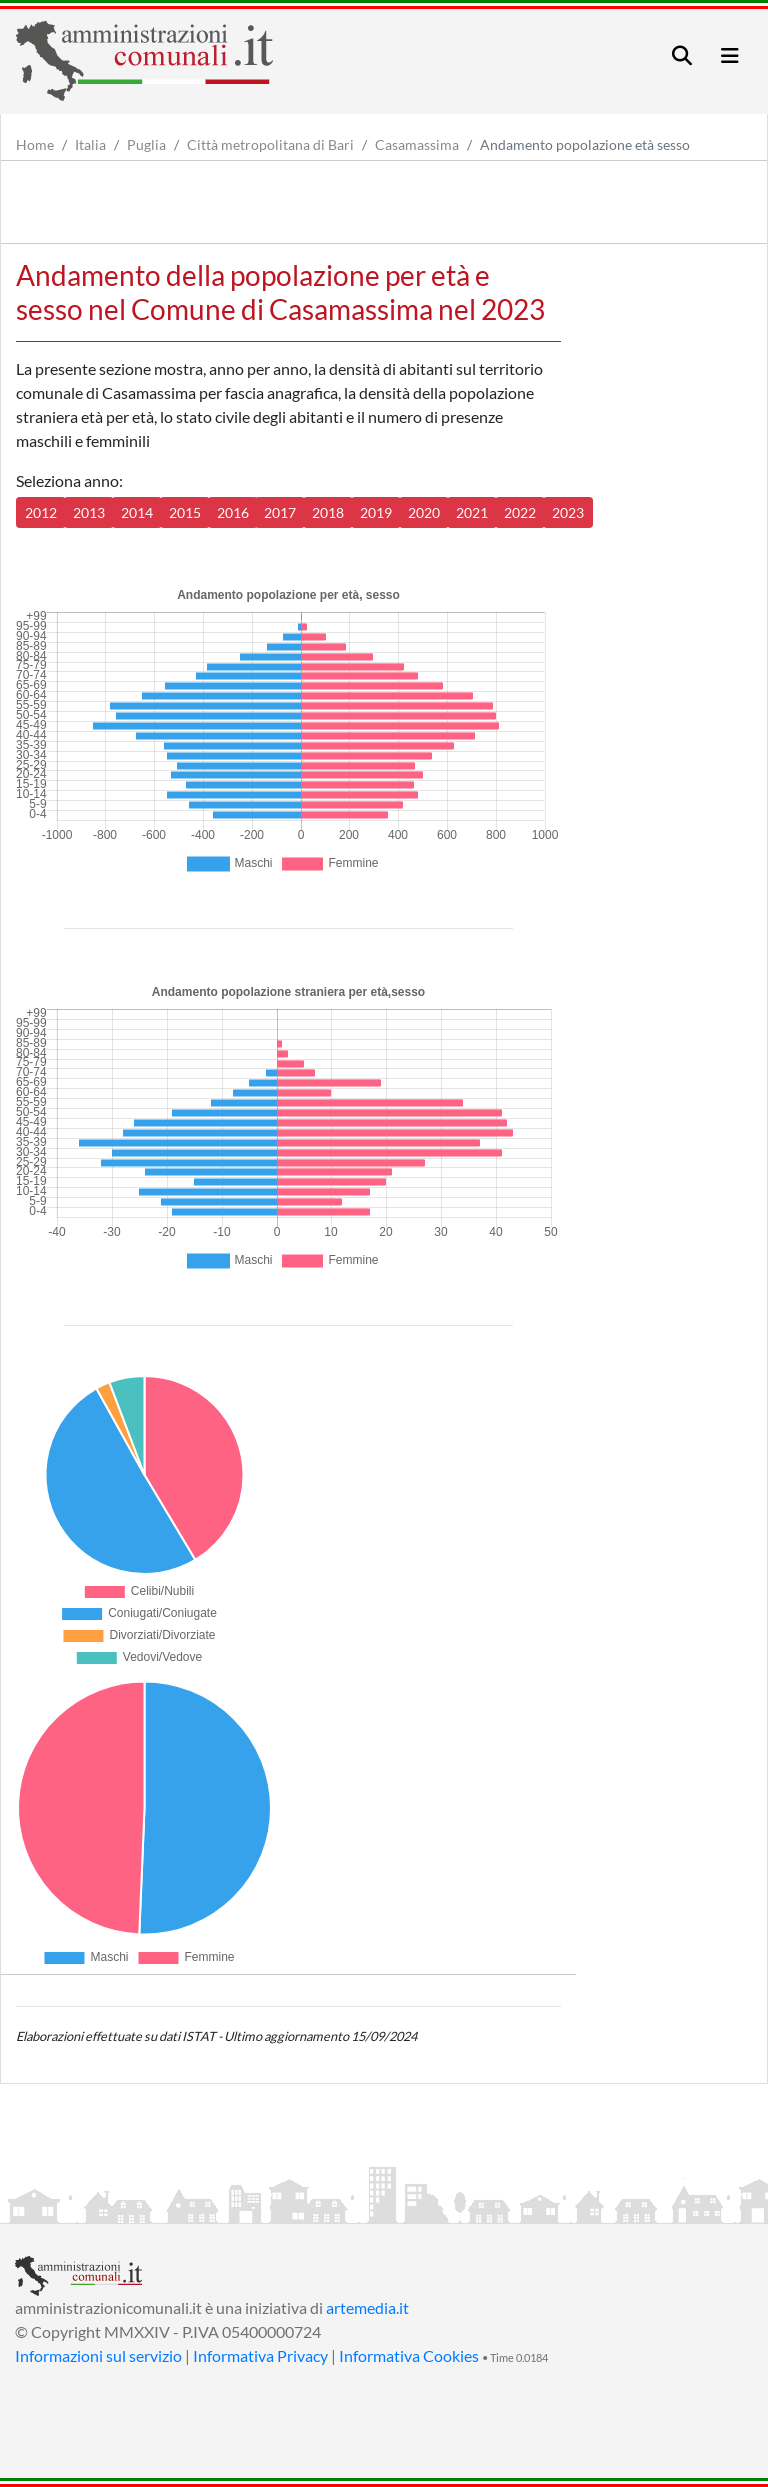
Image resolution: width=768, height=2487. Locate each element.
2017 (280, 512)
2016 (233, 512)
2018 (328, 512)
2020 (424, 512)
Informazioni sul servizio (98, 2355)
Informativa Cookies (409, 2355)
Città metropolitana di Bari (270, 144)
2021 (472, 512)
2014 (137, 512)
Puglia (146, 144)
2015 (185, 512)
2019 (376, 512)
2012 (41, 512)
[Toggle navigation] (682, 55)
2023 (568, 512)
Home (35, 144)
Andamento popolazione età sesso (585, 144)
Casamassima (417, 144)
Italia (90, 144)
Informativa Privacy (260, 2355)
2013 (89, 512)
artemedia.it (367, 2307)
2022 (520, 512)
